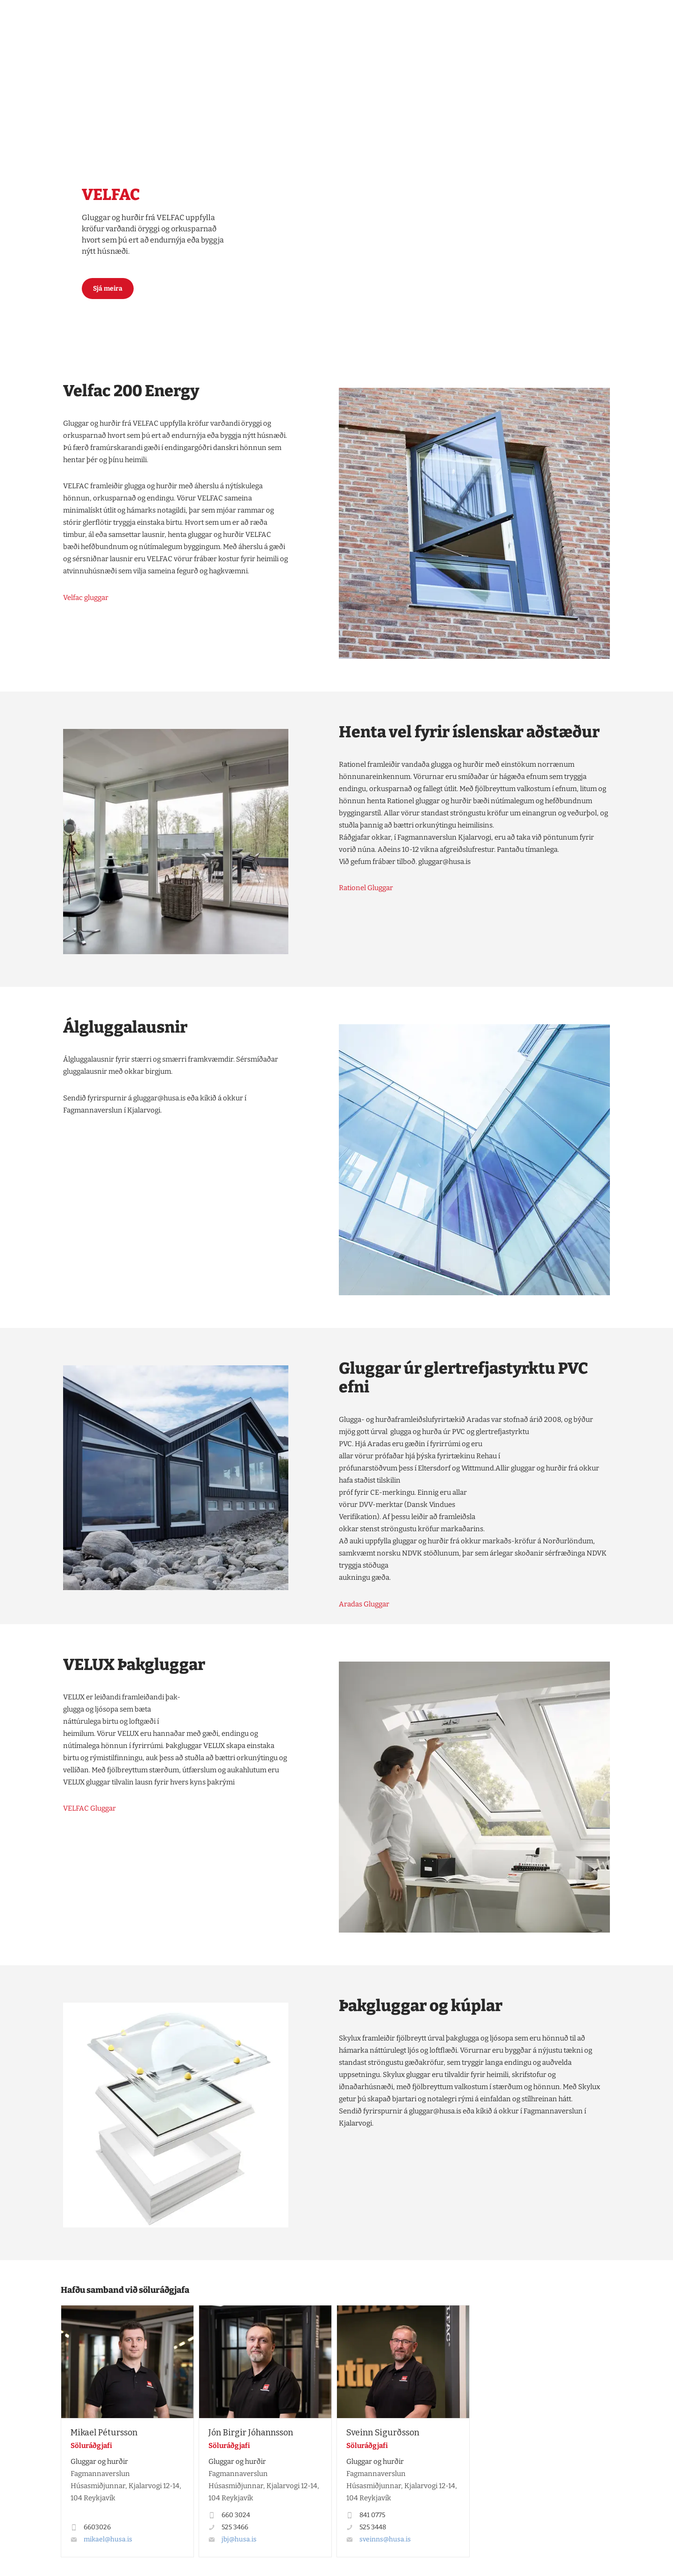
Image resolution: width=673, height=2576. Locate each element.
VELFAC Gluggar (89, 1808)
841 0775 (372, 2515)
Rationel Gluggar (366, 888)
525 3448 (372, 2527)
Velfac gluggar (85, 597)
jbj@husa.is (239, 2539)
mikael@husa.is (108, 2539)
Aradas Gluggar (364, 1604)
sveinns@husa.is (385, 2539)
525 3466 (235, 2527)
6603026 (97, 2527)
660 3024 (236, 2515)
